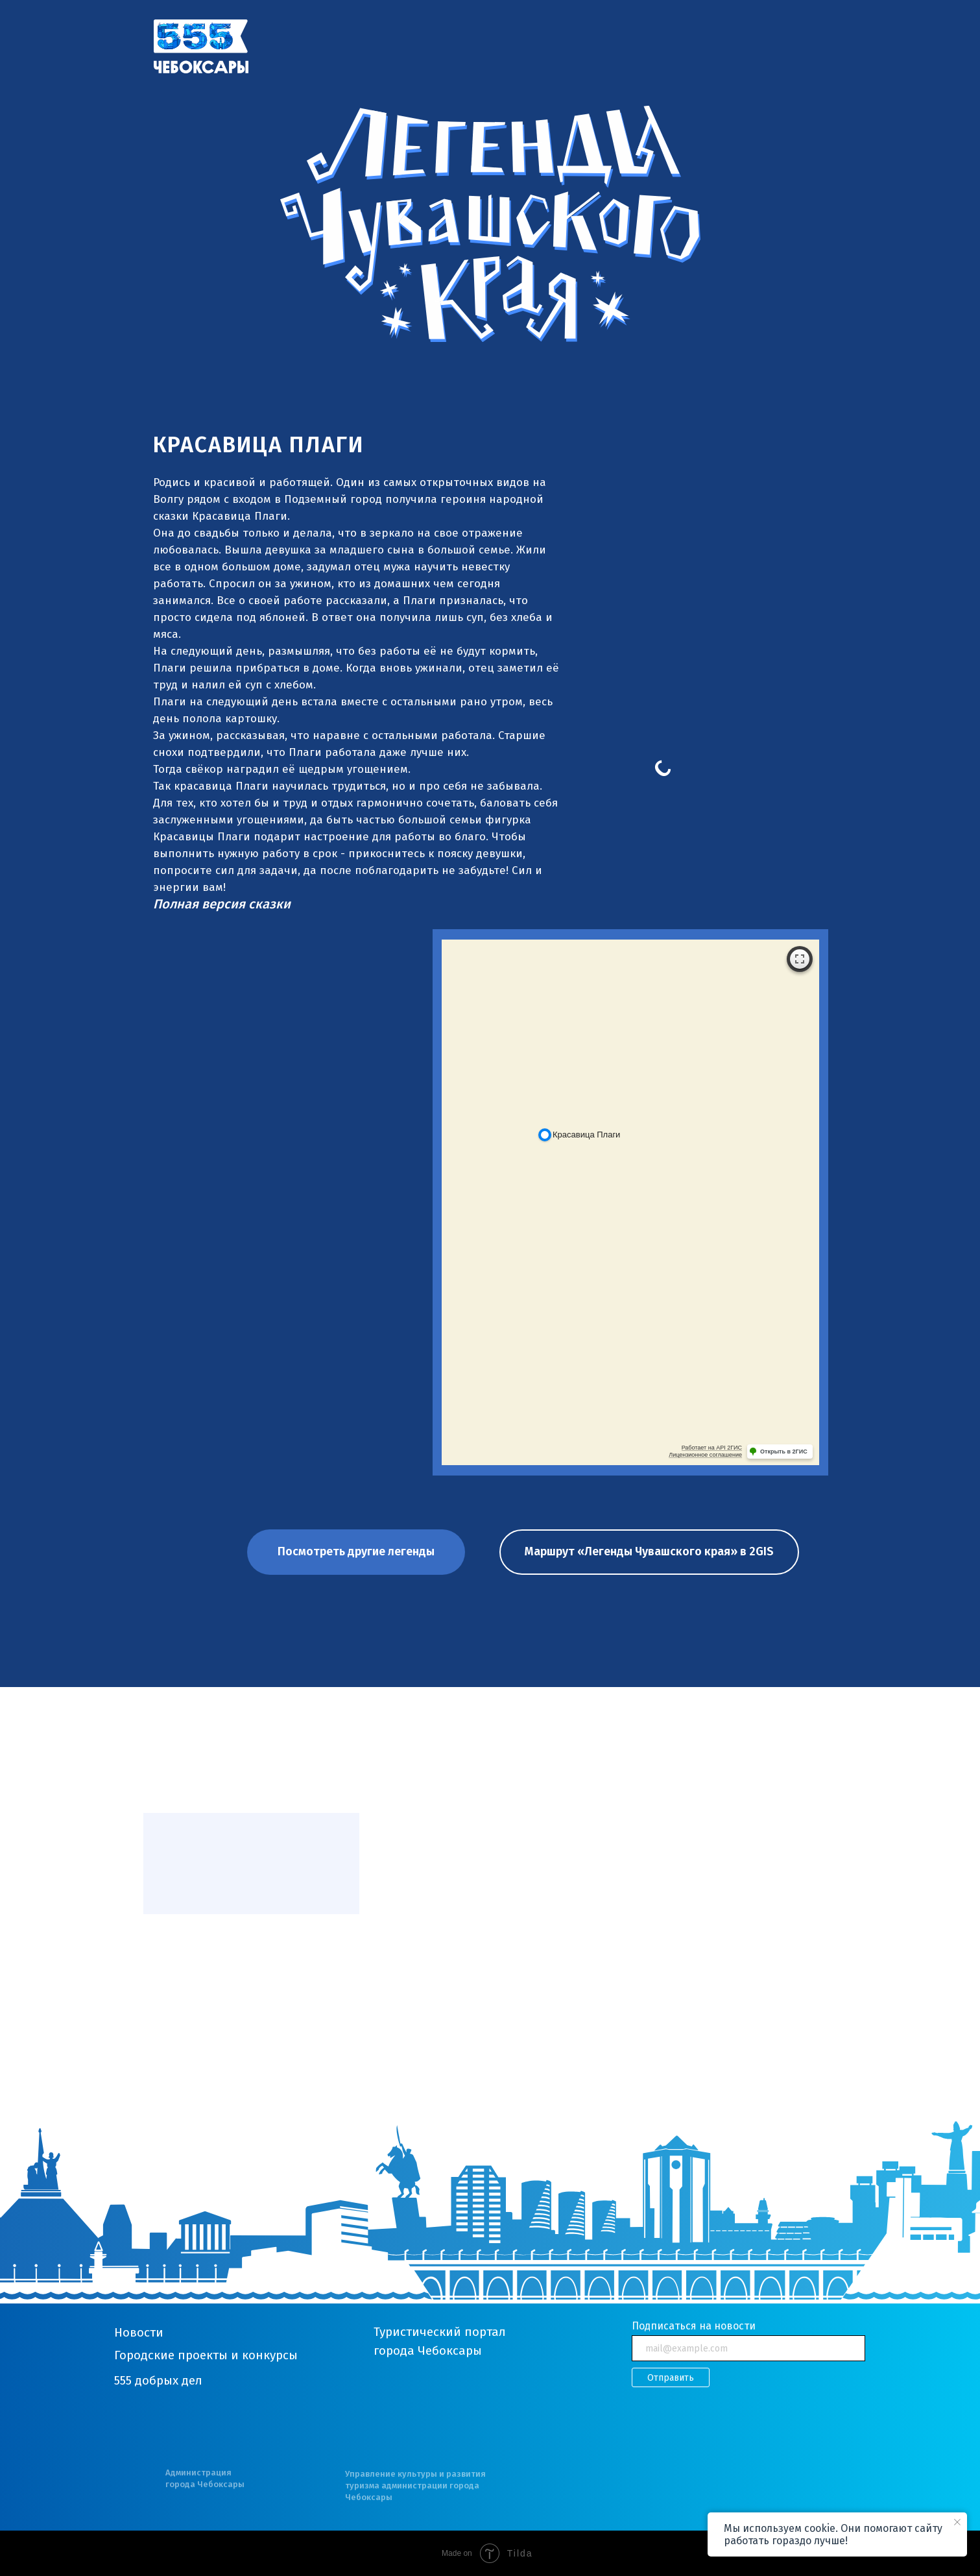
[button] (222, 904)
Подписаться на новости (694, 2326)
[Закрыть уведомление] (957, 2522)
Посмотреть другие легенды (356, 1551)
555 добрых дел (158, 2380)
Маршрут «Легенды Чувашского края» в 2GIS (649, 1551)
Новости (138, 2332)
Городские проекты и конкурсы (206, 2355)
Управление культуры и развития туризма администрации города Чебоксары (415, 2485)
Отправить (670, 2377)
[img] (201, 46)
